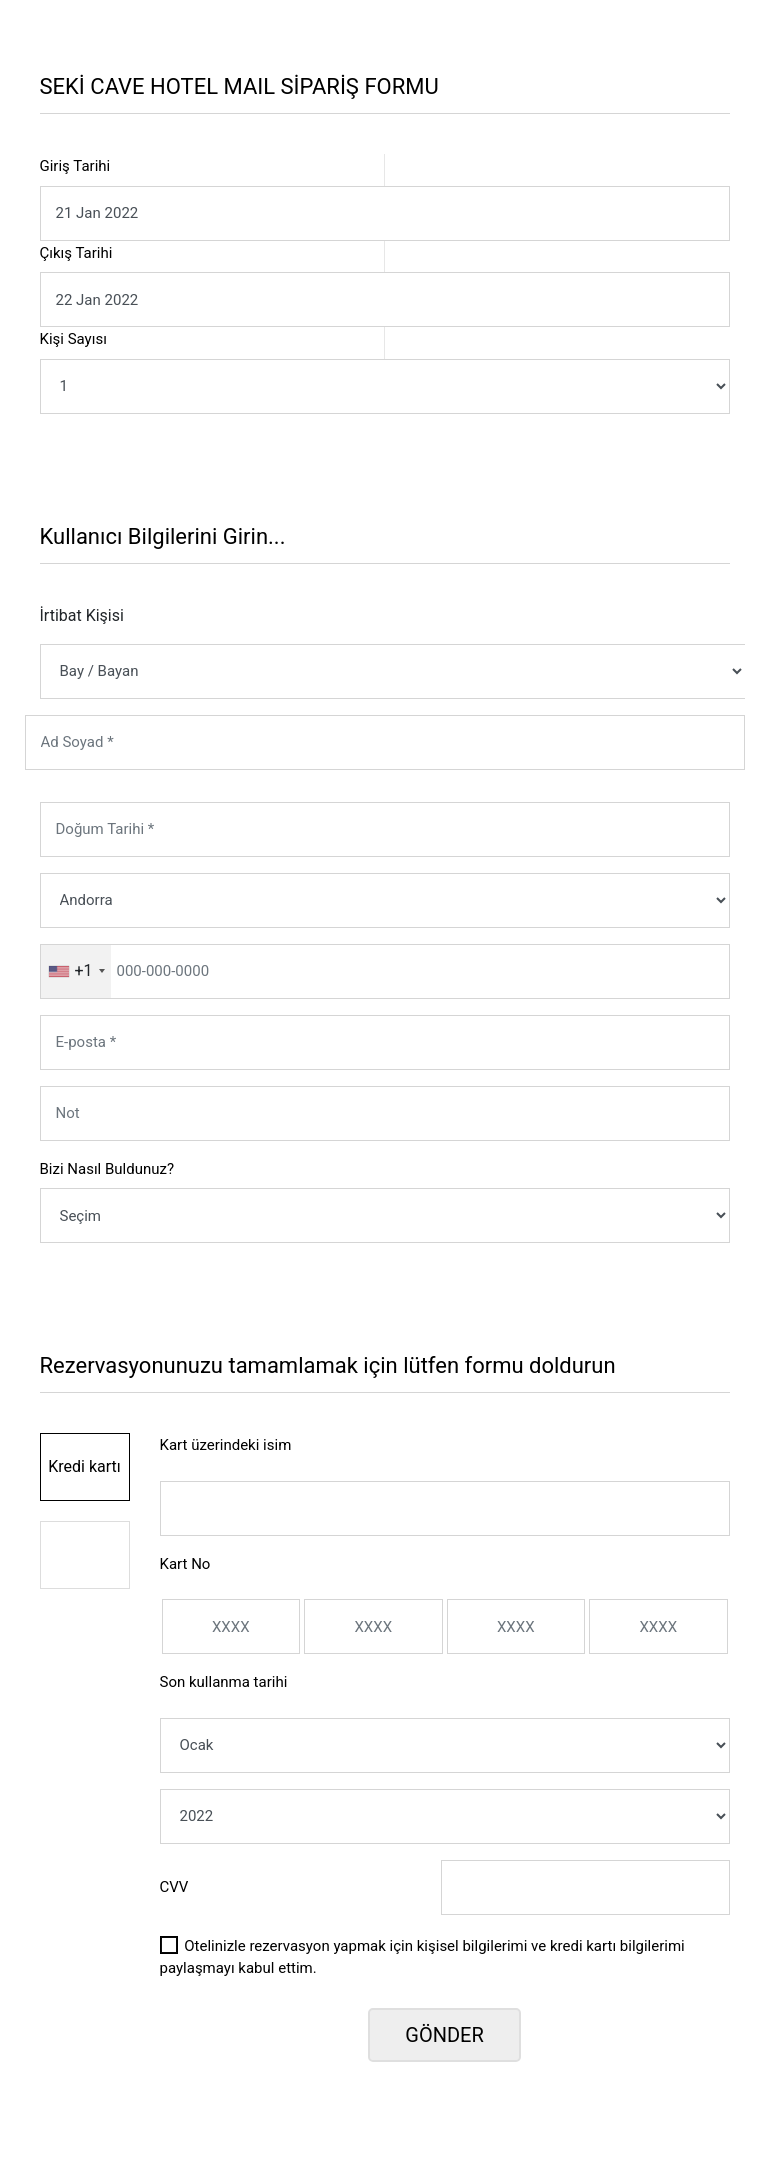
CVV (174, 1887)
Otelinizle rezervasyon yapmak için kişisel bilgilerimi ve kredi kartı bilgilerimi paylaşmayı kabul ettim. (422, 1957)
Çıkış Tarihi (76, 253)
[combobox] (76, 971)
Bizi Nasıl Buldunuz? (107, 1169)
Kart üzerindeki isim (226, 1445)
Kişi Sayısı (73, 339)
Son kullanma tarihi (224, 1682)
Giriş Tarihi (75, 166)
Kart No (185, 1564)
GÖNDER (444, 2035)
